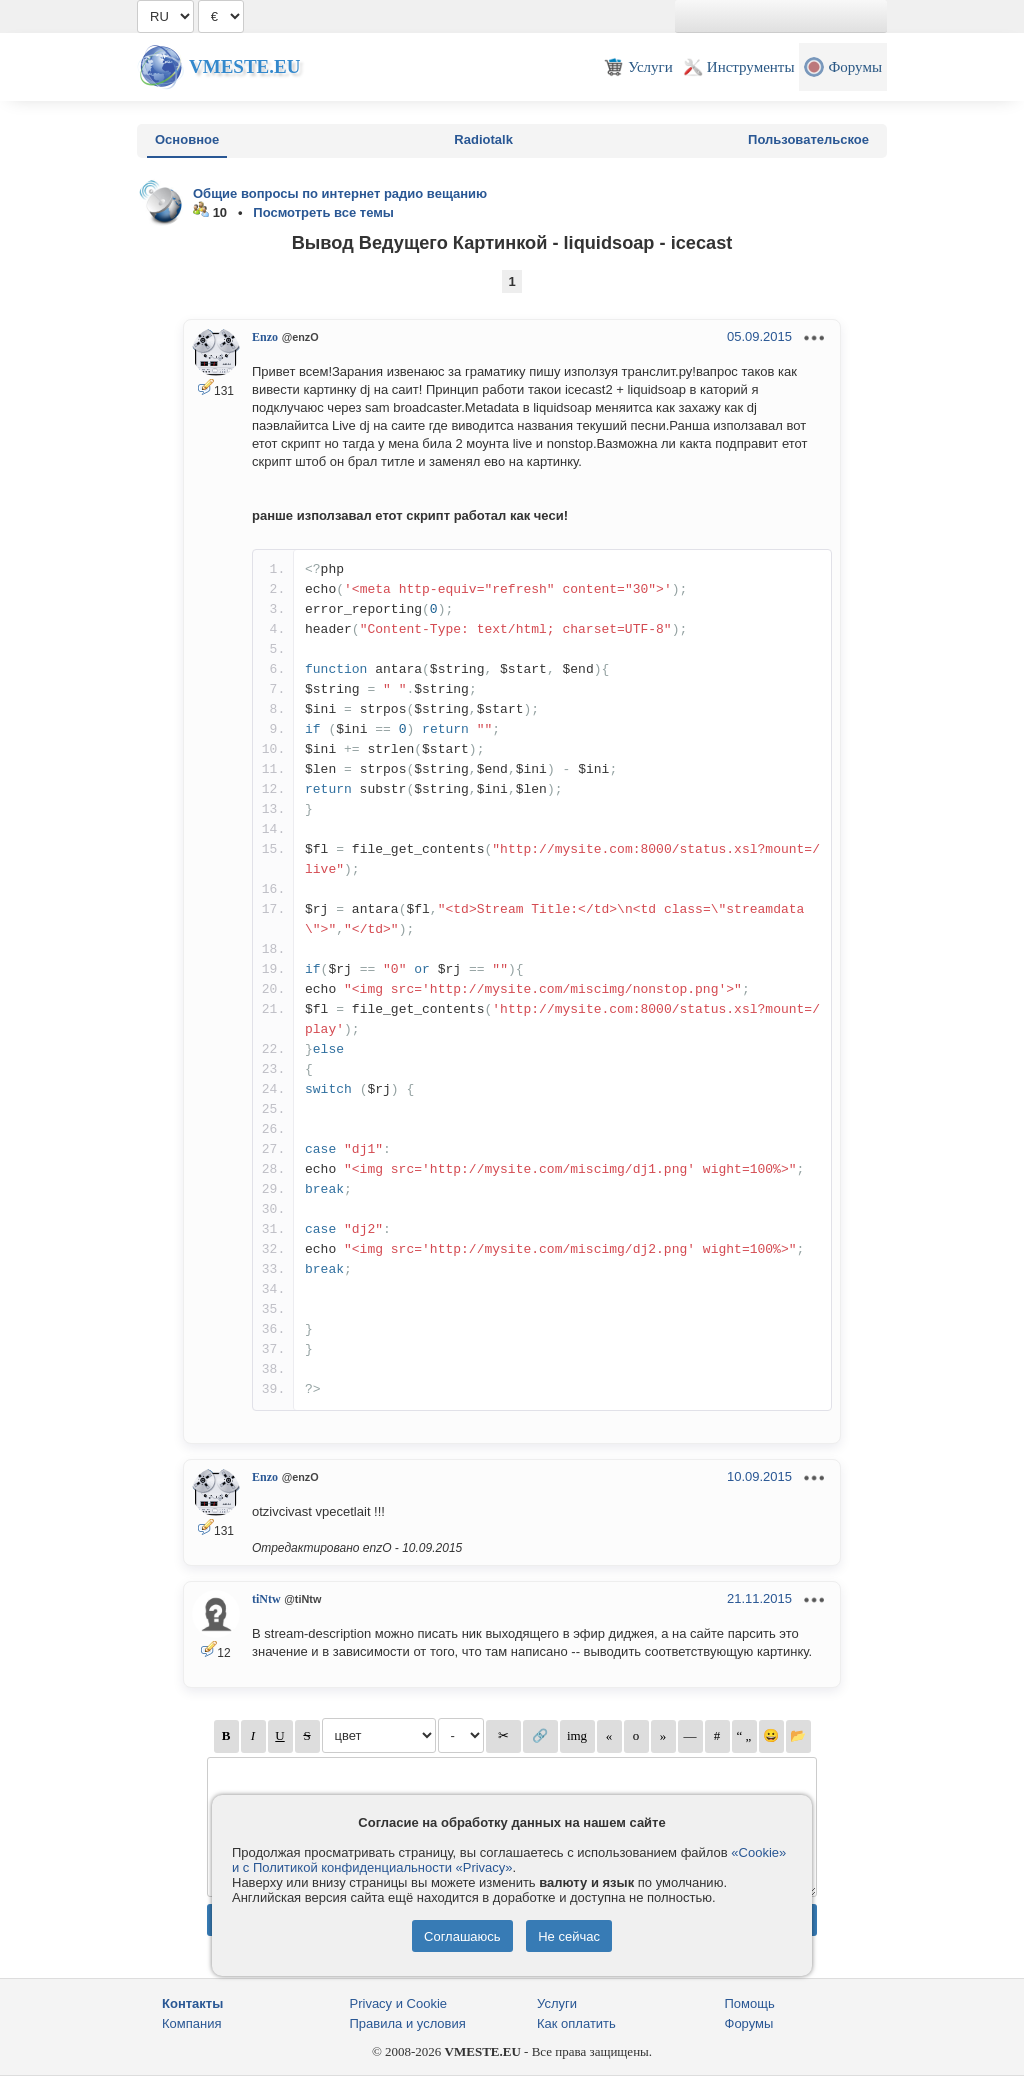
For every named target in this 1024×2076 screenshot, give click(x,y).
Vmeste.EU (244, 66)
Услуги (557, 2003)
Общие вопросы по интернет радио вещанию (340, 193)
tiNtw (266, 1599)
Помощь (750, 2003)
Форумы (749, 2023)
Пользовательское (808, 139)
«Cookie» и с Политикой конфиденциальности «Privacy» (509, 1860)
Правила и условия (408, 2023)
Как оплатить (576, 2023)
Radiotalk (483, 139)
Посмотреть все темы (323, 212)
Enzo (265, 337)
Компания (192, 2023)
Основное (187, 139)
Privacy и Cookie (399, 2003)
